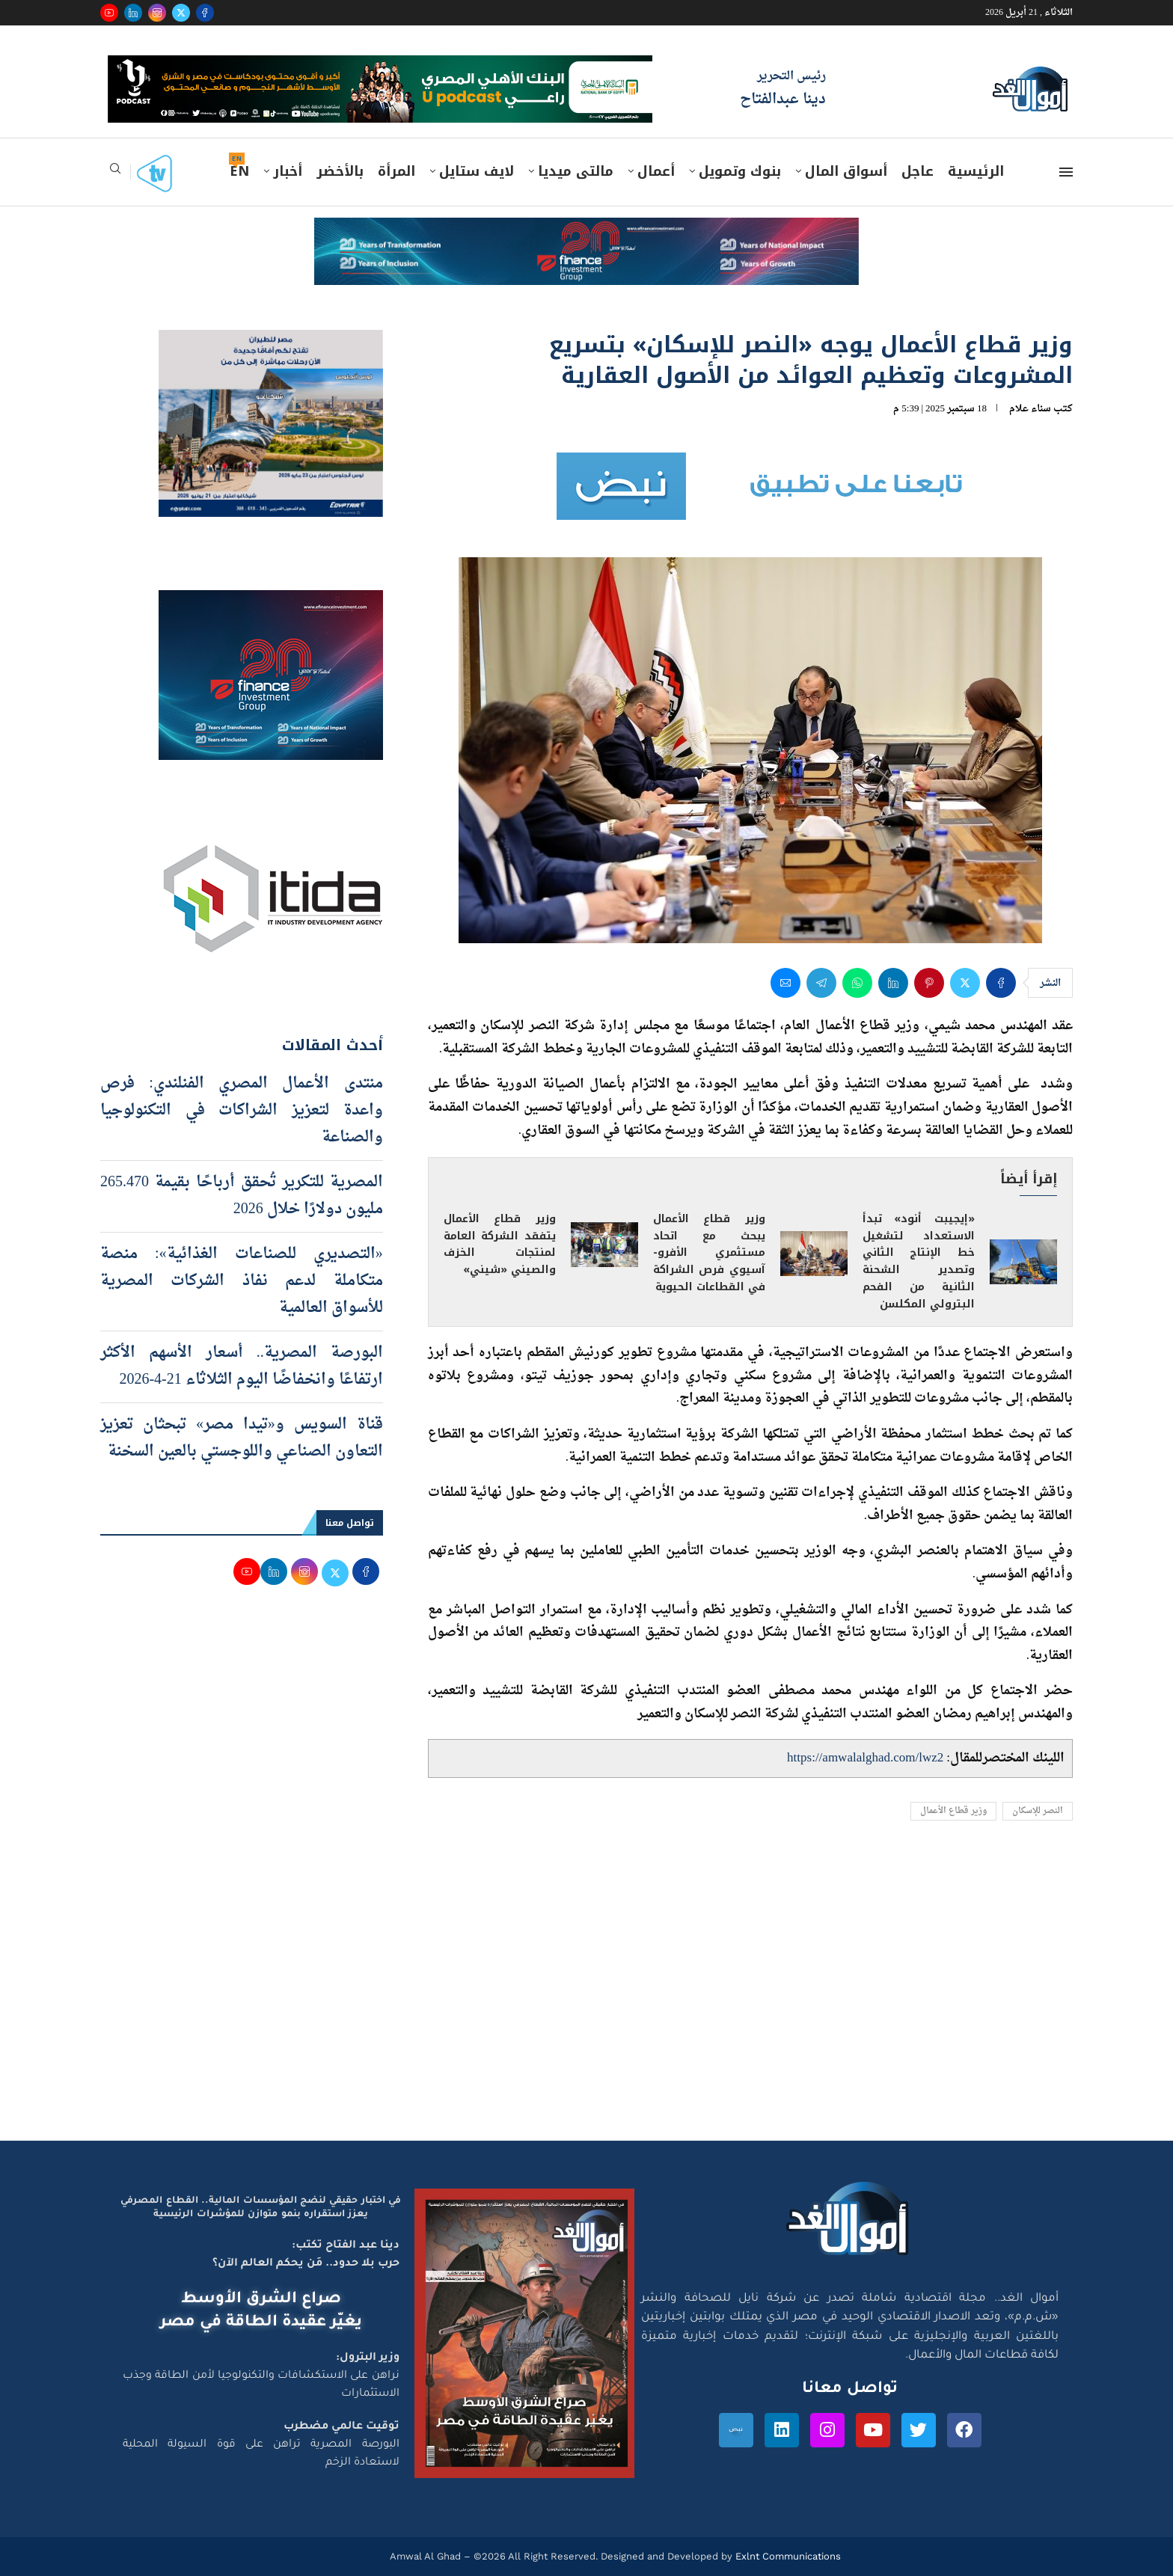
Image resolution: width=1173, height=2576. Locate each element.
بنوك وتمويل (740, 171)
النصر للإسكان (1037, 1811)
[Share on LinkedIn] (893, 983)
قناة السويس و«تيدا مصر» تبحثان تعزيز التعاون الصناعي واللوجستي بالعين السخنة (241, 1438)
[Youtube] (109, 13)
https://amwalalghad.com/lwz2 (865, 1758)
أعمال (656, 171)
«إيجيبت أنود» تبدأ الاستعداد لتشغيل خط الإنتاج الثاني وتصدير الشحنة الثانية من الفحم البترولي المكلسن (919, 1262)
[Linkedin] (133, 13)
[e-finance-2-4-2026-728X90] (586, 232)
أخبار (287, 171)
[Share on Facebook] (1001, 983)
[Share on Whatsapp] (857, 983)
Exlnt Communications (786, 2556)
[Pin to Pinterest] (929, 983)
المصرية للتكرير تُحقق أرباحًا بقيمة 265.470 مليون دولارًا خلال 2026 (241, 1196)
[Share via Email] (785, 983)
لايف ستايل (476, 171)
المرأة (396, 171)
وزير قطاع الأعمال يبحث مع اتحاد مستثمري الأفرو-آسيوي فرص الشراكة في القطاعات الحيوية (709, 1253)
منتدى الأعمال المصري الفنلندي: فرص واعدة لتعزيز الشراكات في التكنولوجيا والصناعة (241, 1111)
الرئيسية (976, 171)
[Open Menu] (1066, 172)
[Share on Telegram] (821, 983)
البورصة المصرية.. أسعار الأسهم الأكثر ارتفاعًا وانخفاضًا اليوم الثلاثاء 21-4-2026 (241, 1366)
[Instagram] (157, 13)
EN (239, 171)
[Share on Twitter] (965, 983)
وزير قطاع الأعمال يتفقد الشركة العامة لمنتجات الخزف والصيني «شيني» (500, 1245)
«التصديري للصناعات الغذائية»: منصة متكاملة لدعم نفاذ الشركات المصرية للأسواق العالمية (241, 1281)
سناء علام (1030, 408)
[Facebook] (205, 13)
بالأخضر (340, 171)
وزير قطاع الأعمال (953, 1811)
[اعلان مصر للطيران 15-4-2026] (271, 344)
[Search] (115, 173)
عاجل (917, 171)
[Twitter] (181, 13)
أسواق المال (846, 171)
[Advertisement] (586, 1998)
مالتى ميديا (575, 171)
